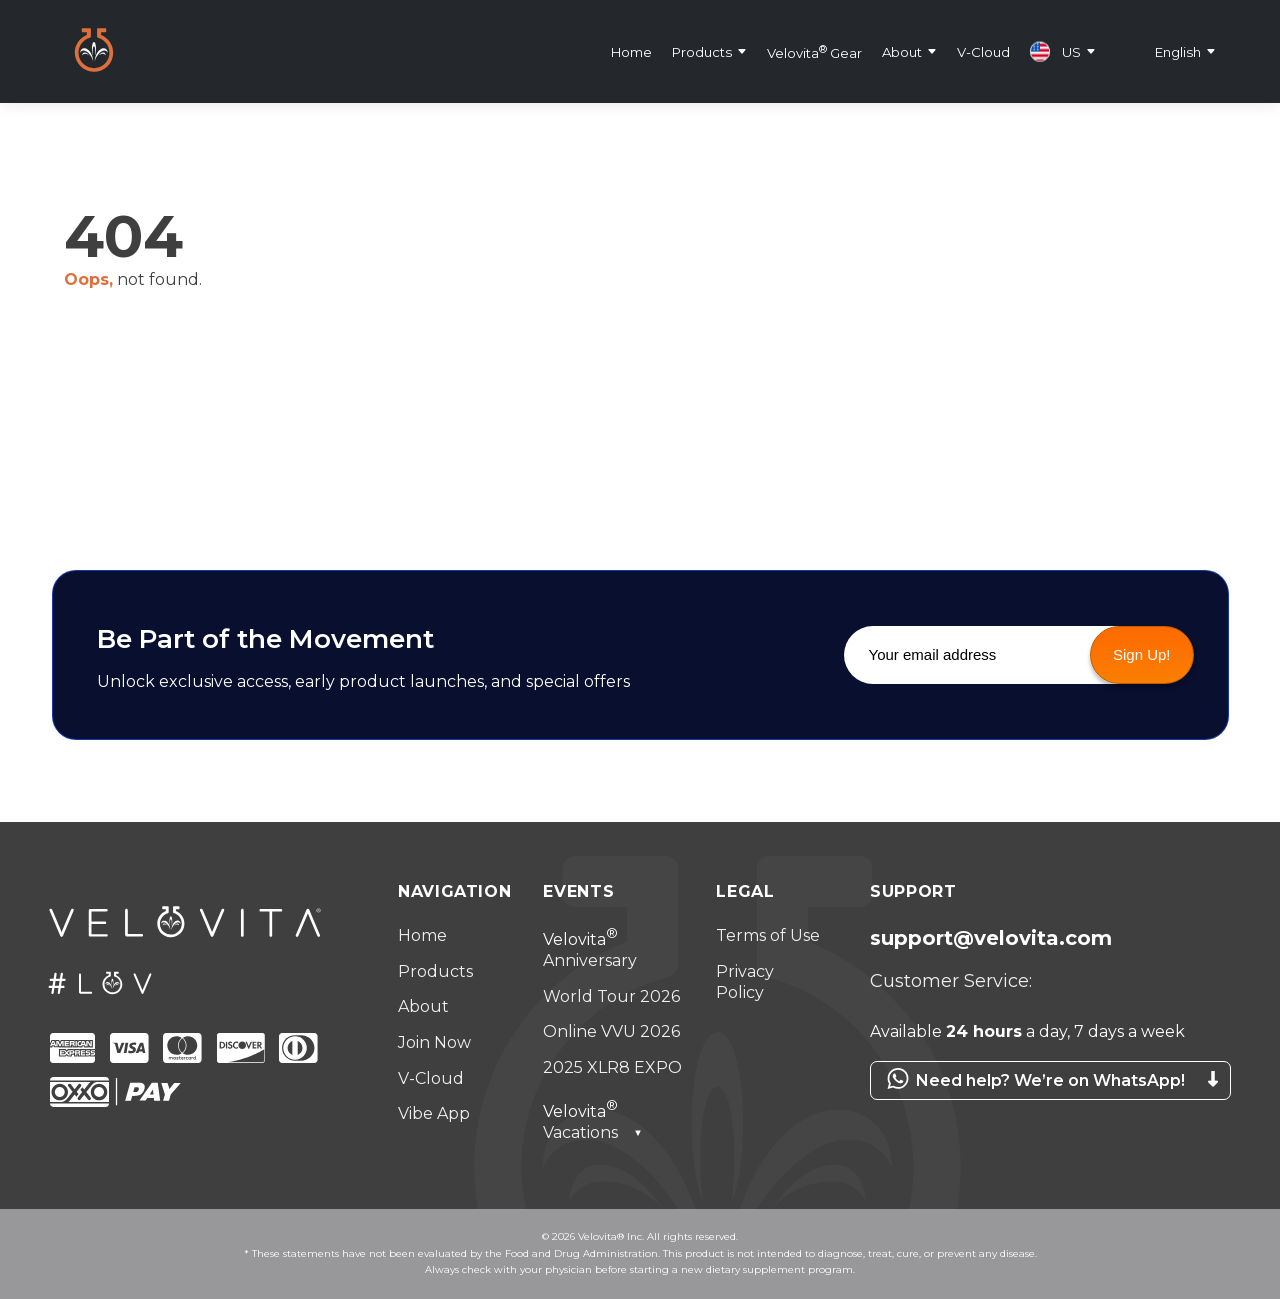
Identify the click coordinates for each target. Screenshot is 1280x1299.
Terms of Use (768, 935)
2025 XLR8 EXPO (612, 1067)
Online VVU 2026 (611, 1031)
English (1178, 51)
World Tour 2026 (611, 996)
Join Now (434, 1042)
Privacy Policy (745, 982)
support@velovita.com (991, 938)
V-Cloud (983, 51)
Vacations (593, 1122)
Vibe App (434, 1113)
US (1055, 51)
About (902, 51)
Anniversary (590, 950)
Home (631, 51)
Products (702, 51)
